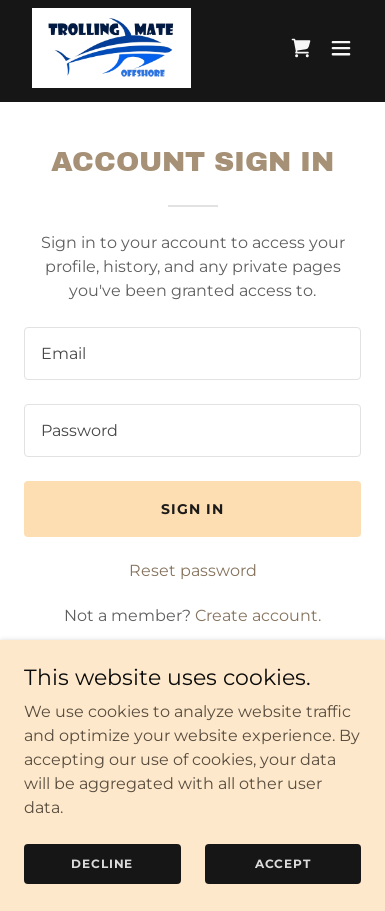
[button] (341, 48)
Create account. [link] (258, 615)
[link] (111, 48)
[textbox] (192, 353)
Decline (102, 863)
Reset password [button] (193, 570)
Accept (283, 863)
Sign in (192, 509)
